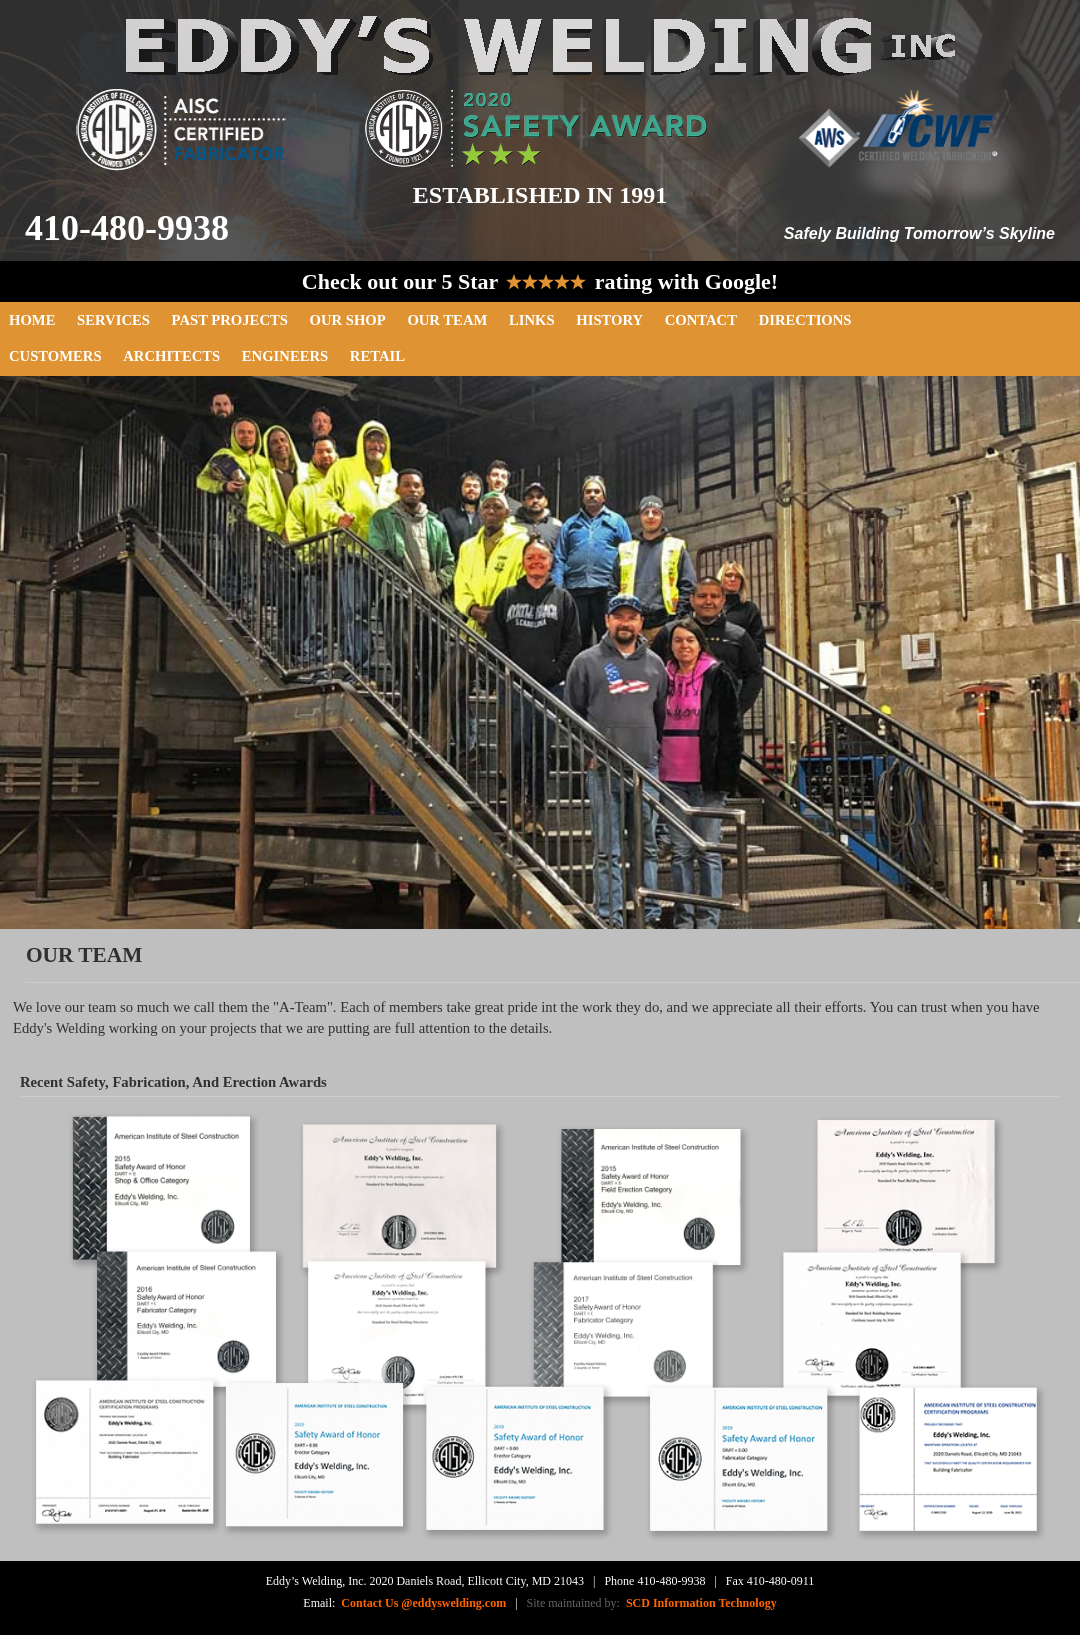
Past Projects (230, 320)
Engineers (285, 356)
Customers (55, 356)
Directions (805, 320)
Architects (171, 356)
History (609, 320)
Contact (701, 320)
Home (32, 320)
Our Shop (348, 320)
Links (532, 320)
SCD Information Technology (698, 1603)
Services (113, 320)
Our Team (447, 320)
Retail (377, 356)
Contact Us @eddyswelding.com (423, 1603)
